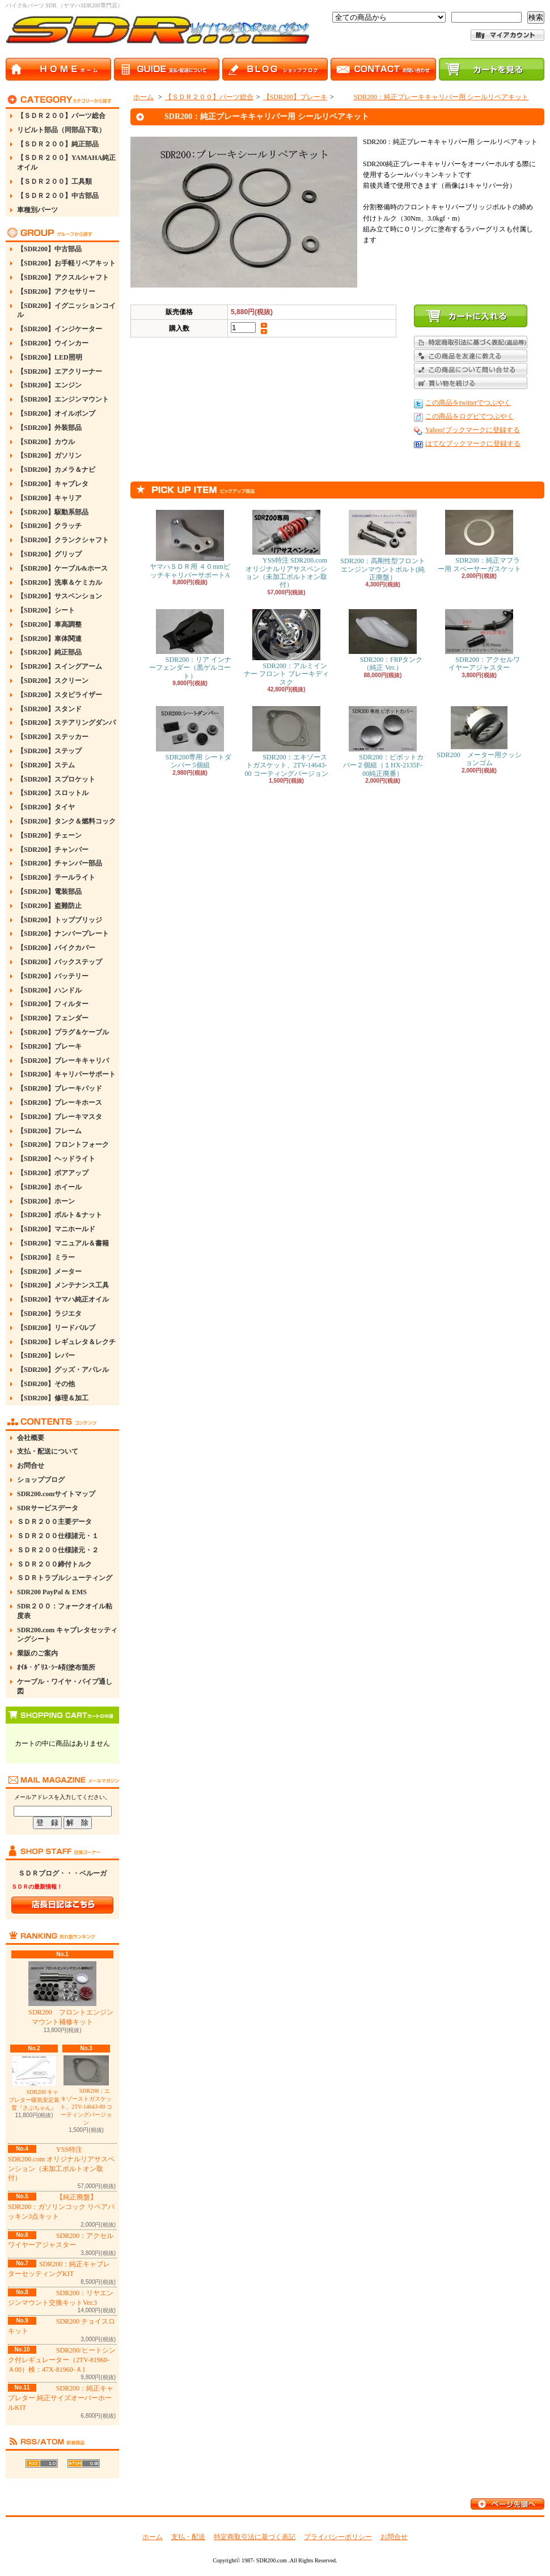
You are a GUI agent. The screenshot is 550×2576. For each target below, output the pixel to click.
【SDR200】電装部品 (49, 892)
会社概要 (30, 1438)
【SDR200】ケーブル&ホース (62, 568)
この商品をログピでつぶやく (469, 416)
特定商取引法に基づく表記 (254, 2537)
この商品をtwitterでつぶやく (468, 403)
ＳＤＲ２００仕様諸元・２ (58, 1550)
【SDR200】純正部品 (49, 652)
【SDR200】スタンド (49, 709)
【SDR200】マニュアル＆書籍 (63, 1243)
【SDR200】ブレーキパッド (59, 1088)
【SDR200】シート (46, 610)
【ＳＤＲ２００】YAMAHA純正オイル (66, 162)
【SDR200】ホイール (49, 1187)
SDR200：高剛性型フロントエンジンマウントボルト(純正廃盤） (382, 545)
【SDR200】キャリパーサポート (66, 1074)
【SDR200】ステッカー (52, 737)
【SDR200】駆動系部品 (52, 512)
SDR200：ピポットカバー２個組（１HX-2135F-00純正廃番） (382, 742)
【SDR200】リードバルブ (56, 1328)
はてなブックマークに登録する (473, 443)
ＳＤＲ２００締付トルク (54, 1564)
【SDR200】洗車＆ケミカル (59, 582)
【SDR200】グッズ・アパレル (63, 1370)
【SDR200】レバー (46, 1355)
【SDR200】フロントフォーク (63, 1144)
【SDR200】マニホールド (56, 1229)
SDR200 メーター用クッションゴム (479, 736)
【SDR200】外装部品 (49, 428)
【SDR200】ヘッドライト (56, 1159)
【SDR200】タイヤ (46, 807)
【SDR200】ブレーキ (49, 1046)
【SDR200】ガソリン (49, 455)
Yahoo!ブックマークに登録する (472, 430)
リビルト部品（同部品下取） (61, 130)
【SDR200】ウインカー (52, 343)
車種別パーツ (37, 210)
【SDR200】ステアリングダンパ (66, 723)
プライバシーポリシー (338, 2537)
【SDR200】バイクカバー (56, 948)
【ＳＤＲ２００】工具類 (54, 181)
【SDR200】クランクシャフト (63, 540)
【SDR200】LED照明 (49, 357)
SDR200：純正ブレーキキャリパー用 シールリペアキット (432, 97)
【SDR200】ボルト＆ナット (59, 1215)
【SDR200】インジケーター (59, 329)
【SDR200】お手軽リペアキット (66, 263)
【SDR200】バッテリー (52, 976)
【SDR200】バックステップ (59, 962)
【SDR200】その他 (46, 1384)
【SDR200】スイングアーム (59, 666)
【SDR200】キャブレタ (52, 484)
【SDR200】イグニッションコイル (66, 310)
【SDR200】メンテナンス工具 (63, 1285)
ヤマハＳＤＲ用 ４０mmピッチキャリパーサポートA (190, 544)
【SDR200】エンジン (49, 385)
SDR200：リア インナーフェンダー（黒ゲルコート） (190, 644)
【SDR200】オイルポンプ (56, 413)
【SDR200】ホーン (46, 1201)
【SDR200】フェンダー (52, 1018)
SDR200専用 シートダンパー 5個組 (190, 737)
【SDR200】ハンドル (49, 990)
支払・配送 (188, 2537)
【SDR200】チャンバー (52, 850)
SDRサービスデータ (47, 1508)
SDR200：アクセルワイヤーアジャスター (478, 640)
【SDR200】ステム (46, 765)
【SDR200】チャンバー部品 (59, 863)
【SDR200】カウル (46, 442)
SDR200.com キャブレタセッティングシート (67, 1635)
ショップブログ (41, 1480)
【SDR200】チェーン (49, 835)
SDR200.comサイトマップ (56, 1494)
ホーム (143, 97)
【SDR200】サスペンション (59, 596)
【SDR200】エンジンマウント (63, 399)
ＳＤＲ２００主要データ (54, 1522)
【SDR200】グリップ (49, 554)
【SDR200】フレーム (49, 1131)
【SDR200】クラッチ (49, 526)
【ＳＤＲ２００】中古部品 (58, 196)
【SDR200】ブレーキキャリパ (63, 1061)
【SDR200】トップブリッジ (59, 920)
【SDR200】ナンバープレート (63, 934)
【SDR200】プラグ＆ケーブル (63, 1032)
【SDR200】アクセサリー (56, 291)
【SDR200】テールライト (56, 877)
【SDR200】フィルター (52, 1004)
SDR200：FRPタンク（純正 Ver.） (383, 640)
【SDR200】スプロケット (56, 779)
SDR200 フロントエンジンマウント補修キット (62, 1993)
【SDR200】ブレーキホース (59, 1103)
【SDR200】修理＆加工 (52, 1398)
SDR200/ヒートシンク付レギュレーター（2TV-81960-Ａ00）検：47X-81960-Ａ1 (62, 2360)
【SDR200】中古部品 (49, 249)
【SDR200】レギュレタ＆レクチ (66, 1342)
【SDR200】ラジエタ (49, 1313)
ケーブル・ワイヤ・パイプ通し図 (64, 1686)
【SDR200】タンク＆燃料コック (66, 821)
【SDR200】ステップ (49, 751)
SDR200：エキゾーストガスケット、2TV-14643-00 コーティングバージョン (86, 2090)
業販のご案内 (37, 1653)
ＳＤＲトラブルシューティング (64, 1578)
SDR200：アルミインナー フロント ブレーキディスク (286, 647)
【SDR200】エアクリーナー (59, 371)
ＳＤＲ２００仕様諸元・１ (58, 1536)
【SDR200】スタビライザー (59, 695)
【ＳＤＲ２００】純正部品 (58, 144)
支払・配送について (47, 1451)
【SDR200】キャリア (49, 498)
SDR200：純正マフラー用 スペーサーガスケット (479, 541)
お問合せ (30, 1465)
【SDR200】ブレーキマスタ (59, 1117)
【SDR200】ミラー (46, 1257)
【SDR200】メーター (49, 1272)
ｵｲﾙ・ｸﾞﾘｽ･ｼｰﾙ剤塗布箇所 (56, 1667)
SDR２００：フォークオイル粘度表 (64, 1611)
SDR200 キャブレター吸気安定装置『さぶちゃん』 (34, 2083)
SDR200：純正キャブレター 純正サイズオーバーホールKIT (60, 2398)
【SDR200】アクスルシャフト (63, 277)
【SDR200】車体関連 (49, 639)
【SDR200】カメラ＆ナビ (56, 470)
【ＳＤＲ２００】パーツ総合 (61, 116)
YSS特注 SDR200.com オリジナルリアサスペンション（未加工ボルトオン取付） (286, 549)
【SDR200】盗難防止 (49, 906)
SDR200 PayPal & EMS (52, 1592)
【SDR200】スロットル (52, 793)
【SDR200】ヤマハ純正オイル (63, 1299)
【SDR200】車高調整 (49, 624)
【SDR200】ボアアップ (52, 1173)
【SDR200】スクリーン (52, 681)
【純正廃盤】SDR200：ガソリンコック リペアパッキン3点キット (61, 2206)
